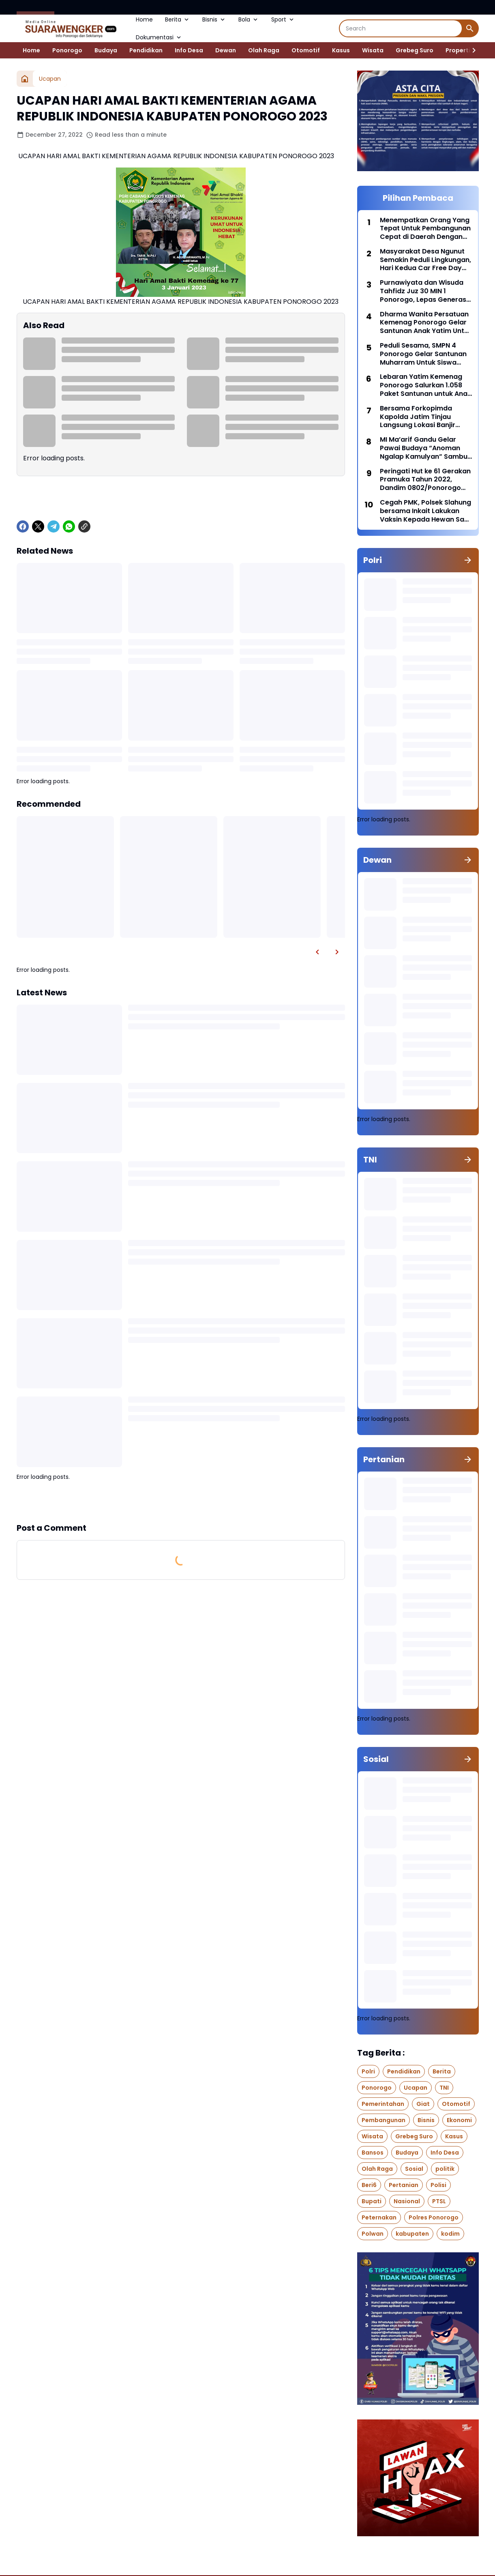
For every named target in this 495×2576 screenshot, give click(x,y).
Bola (248, 19)
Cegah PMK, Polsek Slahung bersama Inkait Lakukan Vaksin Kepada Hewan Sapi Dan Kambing (425, 511)
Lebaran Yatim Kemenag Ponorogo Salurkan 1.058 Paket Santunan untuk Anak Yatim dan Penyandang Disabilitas (425, 385)
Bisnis (214, 19)
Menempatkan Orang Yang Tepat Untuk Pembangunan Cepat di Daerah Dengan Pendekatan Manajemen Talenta (425, 228)
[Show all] (468, 560)
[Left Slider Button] (317, 952)
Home (144, 19)
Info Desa (189, 50)
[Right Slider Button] (471, 50)
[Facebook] (23, 526)
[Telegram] (53, 526)
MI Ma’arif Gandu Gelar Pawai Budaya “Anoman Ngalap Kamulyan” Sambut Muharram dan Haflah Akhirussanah (425, 448)
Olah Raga (263, 50)
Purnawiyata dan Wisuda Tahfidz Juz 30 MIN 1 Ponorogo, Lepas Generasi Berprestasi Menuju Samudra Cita (424, 291)
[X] (38, 526)
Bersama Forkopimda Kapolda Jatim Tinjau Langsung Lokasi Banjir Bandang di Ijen (417, 417)
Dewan (225, 50)
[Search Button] (470, 28)
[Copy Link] (84, 526)
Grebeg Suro (414, 50)
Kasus (341, 50)
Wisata (373, 50)
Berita (177, 19)
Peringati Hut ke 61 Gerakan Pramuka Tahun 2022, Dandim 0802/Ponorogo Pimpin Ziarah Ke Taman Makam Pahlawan (425, 479)
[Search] (401, 28)
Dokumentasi (159, 37)
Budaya (105, 50)
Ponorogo (67, 50)
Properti (458, 50)
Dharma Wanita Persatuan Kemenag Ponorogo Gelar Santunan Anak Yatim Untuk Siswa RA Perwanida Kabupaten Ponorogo (426, 322)
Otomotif (305, 50)
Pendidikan (146, 50)
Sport (283, 19)
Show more (180, 1501)
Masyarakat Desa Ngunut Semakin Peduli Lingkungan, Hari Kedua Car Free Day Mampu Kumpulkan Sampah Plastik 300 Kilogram (425, 260)
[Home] (25, 79)
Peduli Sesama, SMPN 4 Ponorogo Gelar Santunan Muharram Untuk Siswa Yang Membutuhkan (423, 354)
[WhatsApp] (69, 526)
